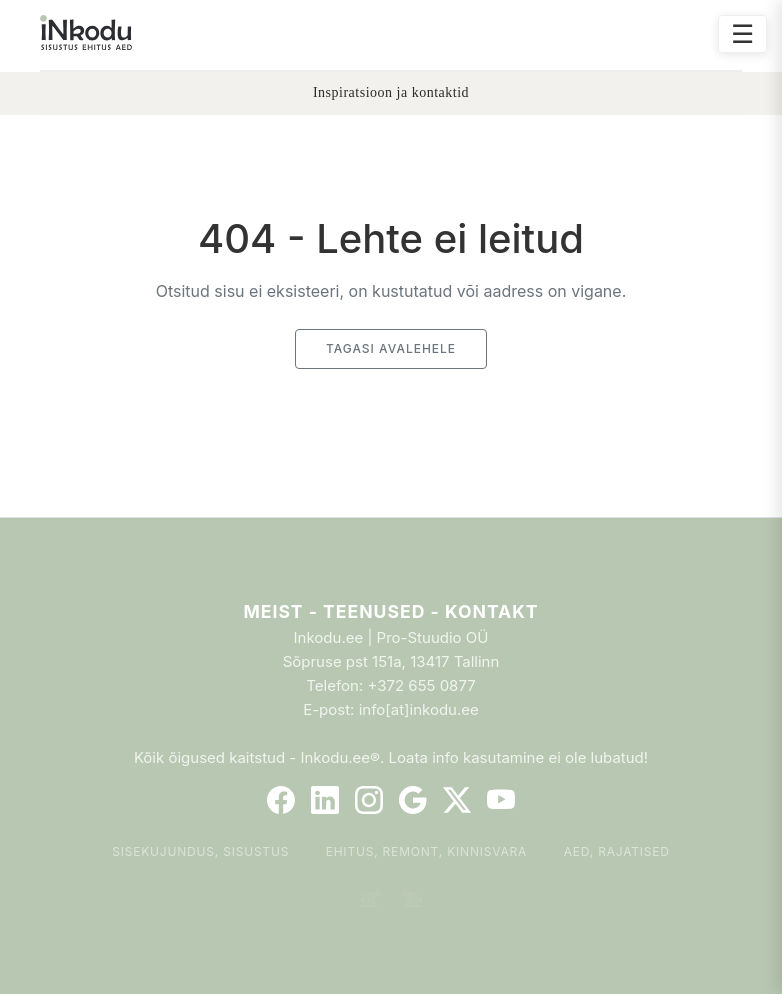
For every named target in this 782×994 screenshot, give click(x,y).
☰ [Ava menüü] (742, 33)
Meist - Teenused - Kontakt (390, 611)
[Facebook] (281, 800)
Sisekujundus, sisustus (200, 851)
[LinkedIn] (325, 800)
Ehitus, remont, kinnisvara (427, 851)
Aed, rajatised (617, 851)
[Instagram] (369, 800)
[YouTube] (501, 800)
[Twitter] (457, 800)
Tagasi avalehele (391, 348)
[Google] (413, 800)
